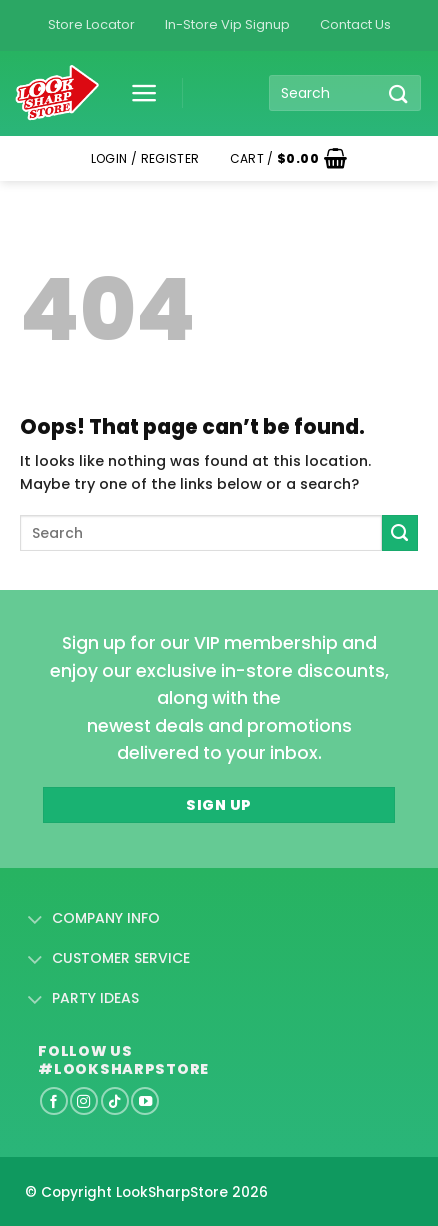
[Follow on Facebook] (54, 1101)
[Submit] (399, 93)
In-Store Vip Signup (227, 24)
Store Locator (91, 24)
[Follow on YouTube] (145, 1101)
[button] (137, 93)
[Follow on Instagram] (84, 1101)
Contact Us (355, 24)
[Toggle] (35, 920)
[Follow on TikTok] (115, 1101)
